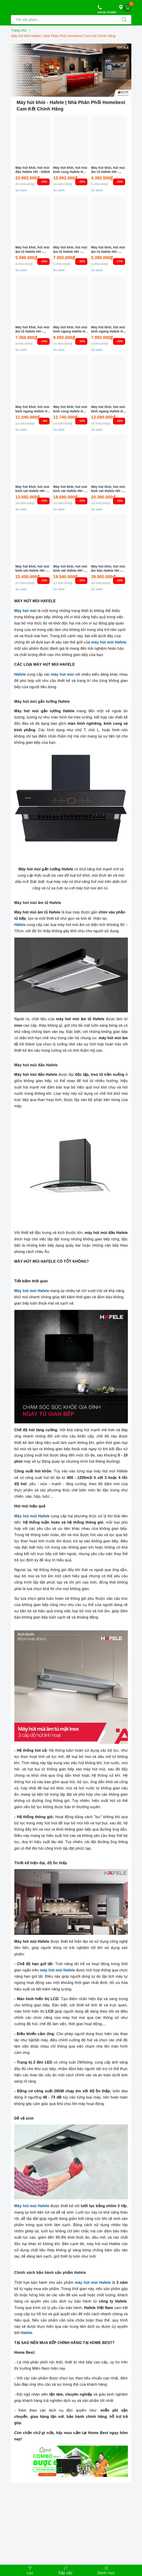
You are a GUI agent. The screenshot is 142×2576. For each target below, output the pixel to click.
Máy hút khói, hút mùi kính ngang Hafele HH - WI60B (70, 329)
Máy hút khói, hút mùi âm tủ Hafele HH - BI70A (70, 249)
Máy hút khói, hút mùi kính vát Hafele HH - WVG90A (70, 569)
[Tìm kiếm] (124, 19)
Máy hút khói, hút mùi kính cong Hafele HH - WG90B (70, 409)
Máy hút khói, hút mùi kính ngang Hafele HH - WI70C (33, 409)
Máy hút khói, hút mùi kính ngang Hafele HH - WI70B (108, 329)
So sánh (21, 190)
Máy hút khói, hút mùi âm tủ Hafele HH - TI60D (108, 170)
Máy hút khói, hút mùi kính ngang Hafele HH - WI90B (108, 409)
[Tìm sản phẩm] (64, 19)
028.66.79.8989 (107, 12)
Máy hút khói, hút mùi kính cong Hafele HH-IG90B (70, 170)
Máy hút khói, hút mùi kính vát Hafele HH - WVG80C (33, 569)
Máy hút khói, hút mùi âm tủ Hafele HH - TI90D (108, 249)
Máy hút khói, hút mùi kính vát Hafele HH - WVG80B (108, 489)
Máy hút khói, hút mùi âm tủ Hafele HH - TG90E (33, 329)
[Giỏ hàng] (127, 8)
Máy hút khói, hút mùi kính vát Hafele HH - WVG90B (33, 489)
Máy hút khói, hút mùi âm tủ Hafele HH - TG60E (33, 249)
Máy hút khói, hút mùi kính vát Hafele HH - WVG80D (70, 489)
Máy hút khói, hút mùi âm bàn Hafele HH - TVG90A (108, 569)
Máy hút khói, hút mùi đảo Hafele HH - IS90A (33, 170)
